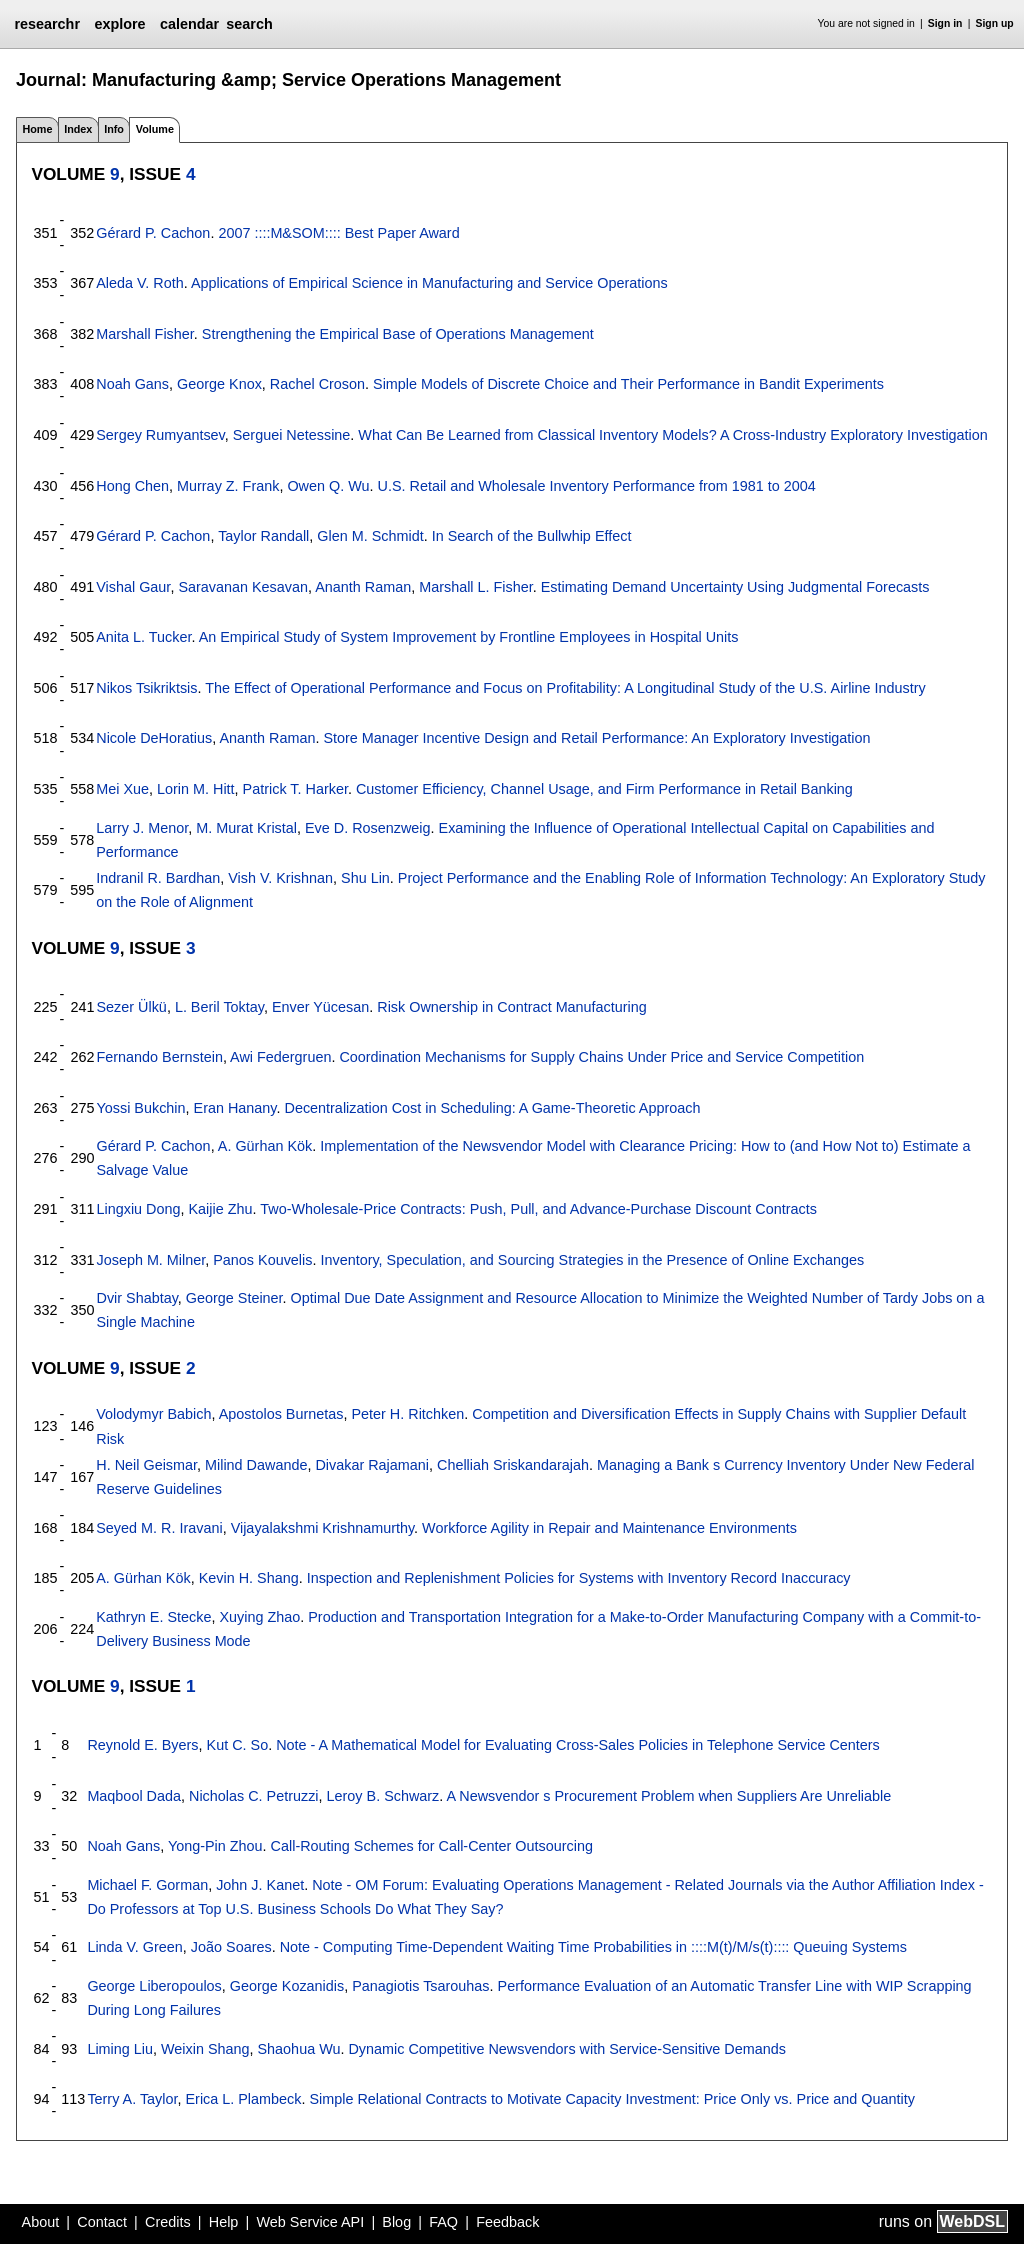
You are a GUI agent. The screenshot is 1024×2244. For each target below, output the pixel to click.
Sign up (995, 23)
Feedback (507, 2222)
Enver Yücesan (320, 1007)
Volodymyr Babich (153, 1414)
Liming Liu (120, 2049)
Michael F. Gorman (147, 1885)
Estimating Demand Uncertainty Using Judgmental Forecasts (735, 587)
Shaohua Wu (299, 2049)
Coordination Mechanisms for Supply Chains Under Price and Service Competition (601, 1057)
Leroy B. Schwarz (383, 1796)
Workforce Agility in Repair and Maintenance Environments (609, 1528)
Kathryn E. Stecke (153, 1617)
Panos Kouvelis (262, 1260)
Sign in (945, 23)
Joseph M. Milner (150, 1260)
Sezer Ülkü (131, 1007)
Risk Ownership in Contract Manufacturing (512, 1007)
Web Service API (310, 2222)
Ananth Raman (363, 587)
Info (114, 129)
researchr (47, 24)
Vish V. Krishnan (280, 878)
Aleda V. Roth (139, 283)
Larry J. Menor (142, 828)
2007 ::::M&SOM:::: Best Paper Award (338, 233)
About (41, 2222)
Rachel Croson (317, 384)
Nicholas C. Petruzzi (254, 1796)
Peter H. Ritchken (407, 1414)
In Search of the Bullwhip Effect (532, 536)
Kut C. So (238, 1745)
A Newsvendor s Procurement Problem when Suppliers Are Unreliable (669, 1796)
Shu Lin (365, 878)
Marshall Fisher (145, 334)
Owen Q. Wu (328, 486)
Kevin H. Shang (249, 1578)
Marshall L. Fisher (476, 587)
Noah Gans (132, 384)
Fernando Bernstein (159, 1057)
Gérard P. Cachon (153, 233)
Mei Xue (122, 789)
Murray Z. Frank (228, 486)
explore (119, 24)
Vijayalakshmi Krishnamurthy (322, 1528)
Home (37, 129)
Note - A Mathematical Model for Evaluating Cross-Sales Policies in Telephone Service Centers (578, 1745)
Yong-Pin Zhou (215, 1846)
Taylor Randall (263, 536)
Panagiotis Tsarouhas (420, 1986)
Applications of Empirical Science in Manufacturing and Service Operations (429, 283)
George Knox (219, 384)
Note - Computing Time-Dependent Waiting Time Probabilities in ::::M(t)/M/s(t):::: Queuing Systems (593, 1947)
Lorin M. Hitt (196, 789)
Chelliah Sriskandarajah (513, 1465)
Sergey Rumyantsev (160, 435)
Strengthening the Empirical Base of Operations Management (398, 334)
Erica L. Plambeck (243, 2099)
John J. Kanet (260, 1885)
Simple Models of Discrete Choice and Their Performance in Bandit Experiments (628, 384)
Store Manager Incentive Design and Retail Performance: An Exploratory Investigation (596, 738)
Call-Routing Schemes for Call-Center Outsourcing (432, 1846)
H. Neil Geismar (146, 1465)
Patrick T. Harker (295, 789)
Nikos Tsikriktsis (146, 688)
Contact (102, 2222)
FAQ (443, 2222)
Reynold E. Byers (142, 1745)
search (249, 24)
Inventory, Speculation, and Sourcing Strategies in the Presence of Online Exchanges (592, 1260)
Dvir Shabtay (136, 1298)
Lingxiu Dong (138, 1209)
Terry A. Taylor (132, 2099)
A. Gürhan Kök (265, 1146)
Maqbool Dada (134, 1796)
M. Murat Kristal (246, 828)
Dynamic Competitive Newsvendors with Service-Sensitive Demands (566, 2049)
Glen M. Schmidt (370, 536)
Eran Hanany (235, 1108)
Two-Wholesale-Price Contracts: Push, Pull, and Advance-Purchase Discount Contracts (538, 1209)
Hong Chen (132, 486)
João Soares (231, 1947)
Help (224, 2222)
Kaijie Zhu (221, 1209)
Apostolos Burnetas (281, 1414)
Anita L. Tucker (143, 637)
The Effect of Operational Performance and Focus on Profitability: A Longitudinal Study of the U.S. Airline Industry (565, 688)
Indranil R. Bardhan (158, 878)
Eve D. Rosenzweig (368, 828)
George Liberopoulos (154, 1986)
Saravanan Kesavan (243, 587)
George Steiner (234, 1298)
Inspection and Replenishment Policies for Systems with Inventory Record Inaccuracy (579, 1578)
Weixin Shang (205, 2049)
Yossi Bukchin (140, 1108)
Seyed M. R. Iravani (159, 1528)
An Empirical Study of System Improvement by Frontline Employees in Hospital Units (469, 637)
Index (78, 129)
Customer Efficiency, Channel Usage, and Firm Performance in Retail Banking (604, 789)
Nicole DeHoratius (154, 738)
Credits (168, 2222)
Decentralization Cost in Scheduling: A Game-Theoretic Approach (492, 1108)
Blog (396, 2222)
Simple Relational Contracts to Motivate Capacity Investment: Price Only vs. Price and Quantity (611, 2099)
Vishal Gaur (133, 587)
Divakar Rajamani (372, 1465)
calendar (189, 24)
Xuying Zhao (259, 1617)
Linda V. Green (134, 1947)
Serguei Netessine (292, 435)
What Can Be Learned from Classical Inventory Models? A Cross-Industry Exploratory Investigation (672, 435)
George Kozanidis (287, 1986)
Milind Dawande (256, 1465)
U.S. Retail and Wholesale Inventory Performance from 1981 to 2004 (597, 486)
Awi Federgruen (280, 1057)
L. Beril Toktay (219, 1007)
